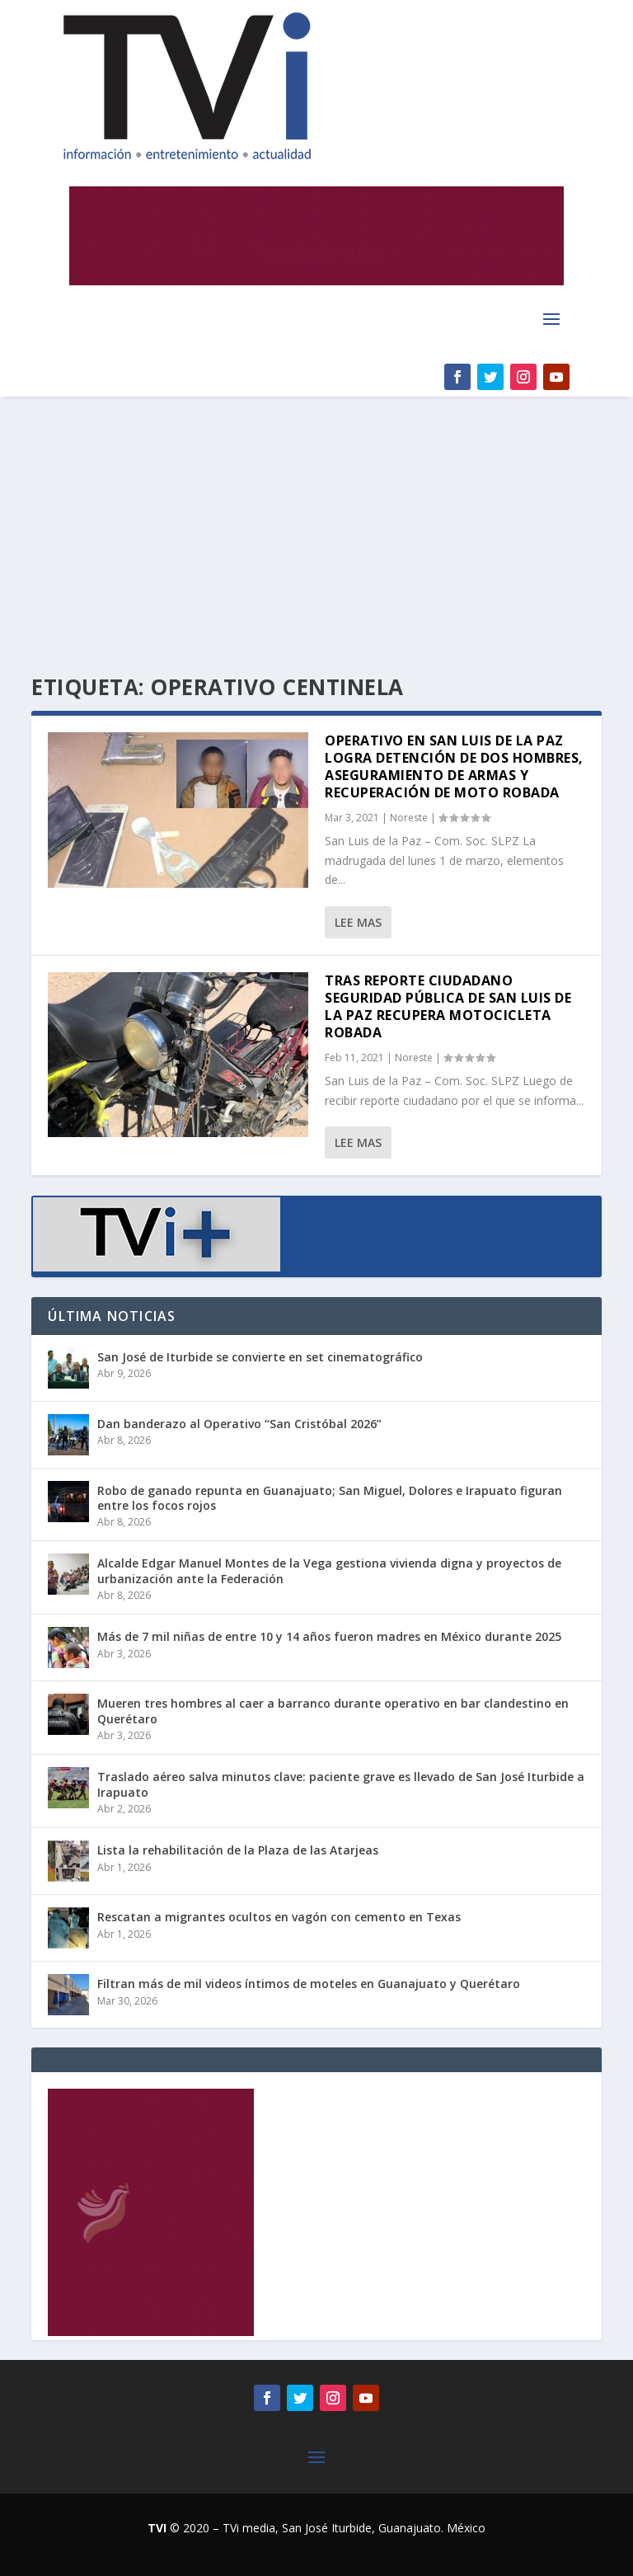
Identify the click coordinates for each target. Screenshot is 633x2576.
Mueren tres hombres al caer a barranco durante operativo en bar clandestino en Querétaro (333, 1710)
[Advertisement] (316, 520)
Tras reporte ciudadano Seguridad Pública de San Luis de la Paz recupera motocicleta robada (448, 1006)
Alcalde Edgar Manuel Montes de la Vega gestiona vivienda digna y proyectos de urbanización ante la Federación (329, 1570)
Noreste (409, 818)
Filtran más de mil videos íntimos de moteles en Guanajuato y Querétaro (308, 1983)
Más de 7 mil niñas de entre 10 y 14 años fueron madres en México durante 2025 (329, 1636)
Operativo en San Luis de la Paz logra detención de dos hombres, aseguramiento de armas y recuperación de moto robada (454, 766)
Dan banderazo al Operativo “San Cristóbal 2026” (239, 1423)
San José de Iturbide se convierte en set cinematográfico (260, 1357)
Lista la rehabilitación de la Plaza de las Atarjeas (237, 1850)
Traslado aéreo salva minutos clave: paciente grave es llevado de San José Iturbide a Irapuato (340, 1784)
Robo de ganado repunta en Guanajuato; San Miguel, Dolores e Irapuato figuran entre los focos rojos (329, 1498)
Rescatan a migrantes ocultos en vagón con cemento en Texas (279, 1917)
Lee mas (358, 922)
